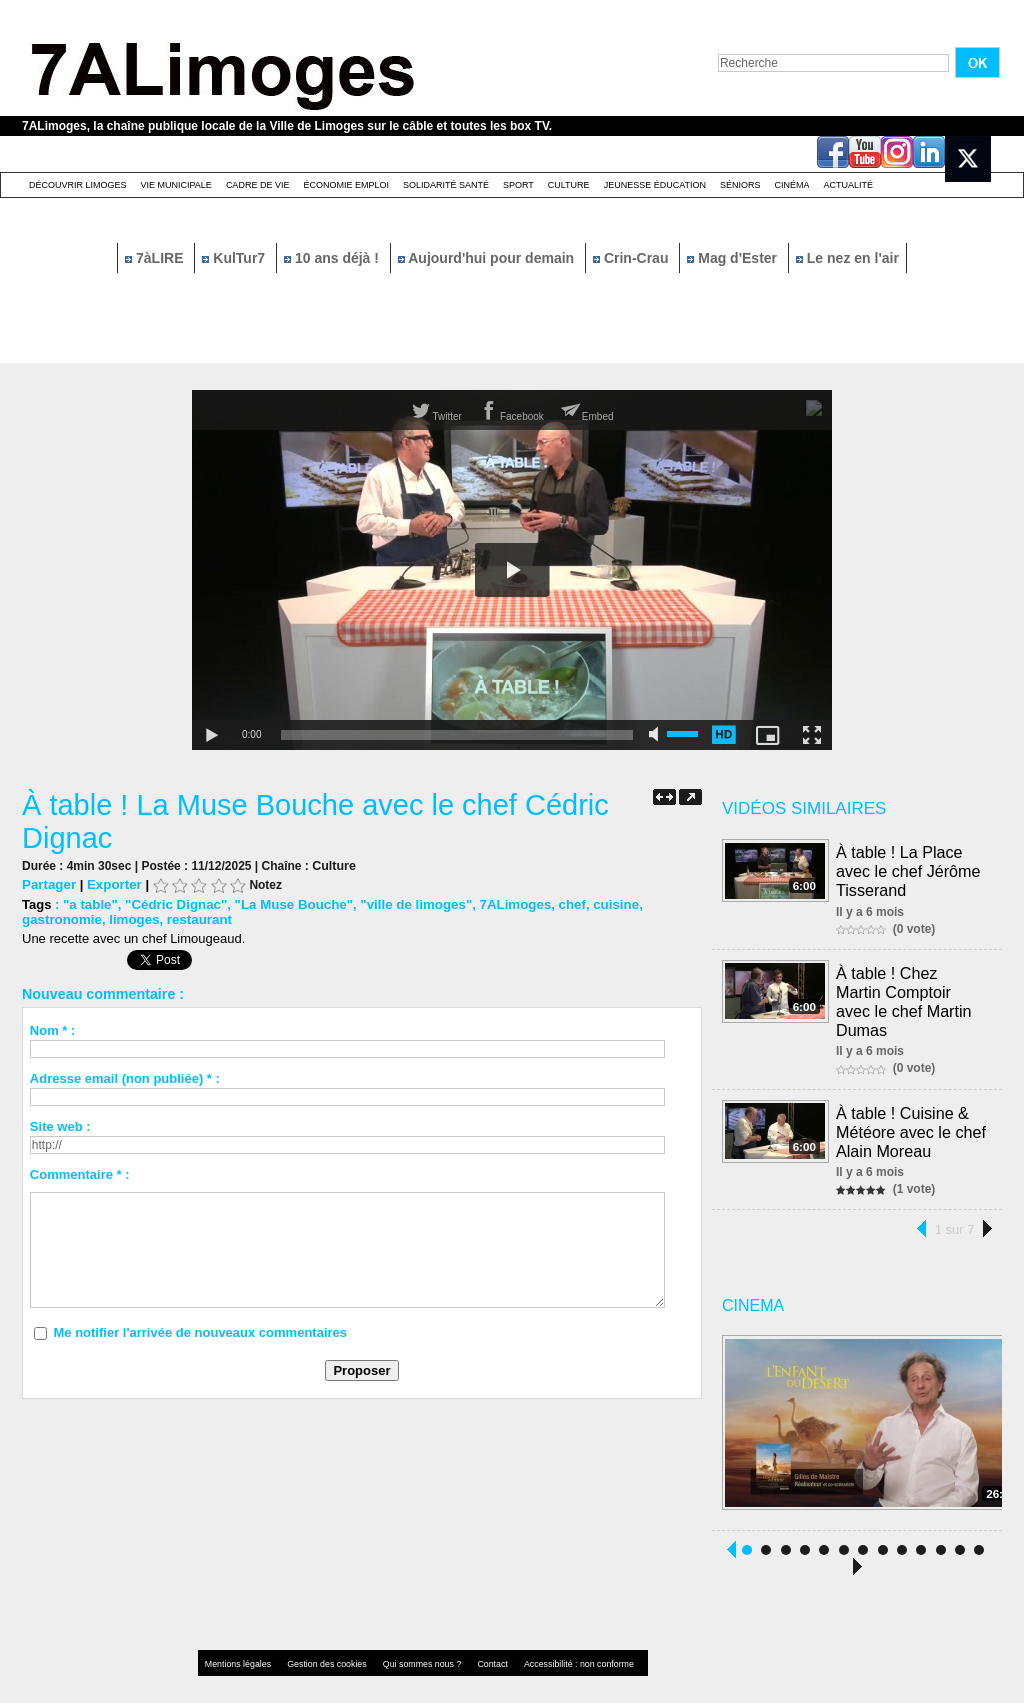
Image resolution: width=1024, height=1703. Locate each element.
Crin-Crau (632, 258)
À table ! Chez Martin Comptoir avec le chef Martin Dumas (911, 987)
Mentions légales (236, 1637)
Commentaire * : (80, 1174)
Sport (518, 185)
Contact (472, 1637)
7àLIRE (156, 258)
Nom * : (53, 1030)
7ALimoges (505, 904)
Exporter (112, 884)
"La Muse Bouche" (289, 904)
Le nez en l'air (847, 258)
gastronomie (61, 919)
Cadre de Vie (258, 185)
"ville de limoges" (408, 904)
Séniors (740, 185)
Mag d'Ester (734, 258)
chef (560, 904)
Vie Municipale (176, 185)
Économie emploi (346, 185)
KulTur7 (235, 258)
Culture (569, 185)
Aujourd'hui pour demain (488, 258)
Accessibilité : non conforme (551, 1637)
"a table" (90, 904)
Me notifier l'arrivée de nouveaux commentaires (200, 1332)
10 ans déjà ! (333, 258)
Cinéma (792, 185)
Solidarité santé (446, 185)
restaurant (196, 919)
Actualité (849, 185)
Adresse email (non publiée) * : (125, 1078)
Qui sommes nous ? (406, 1637)
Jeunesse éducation (655, 185)
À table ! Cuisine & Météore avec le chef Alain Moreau (911, 1105)
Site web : (60, 1126)
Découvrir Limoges (78, 185)
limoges (131, 919)
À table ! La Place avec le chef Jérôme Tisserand (908, 869)
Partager (48, 884)
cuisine (603, 904)
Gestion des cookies (318, 1637)
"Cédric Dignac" (174, 904)
